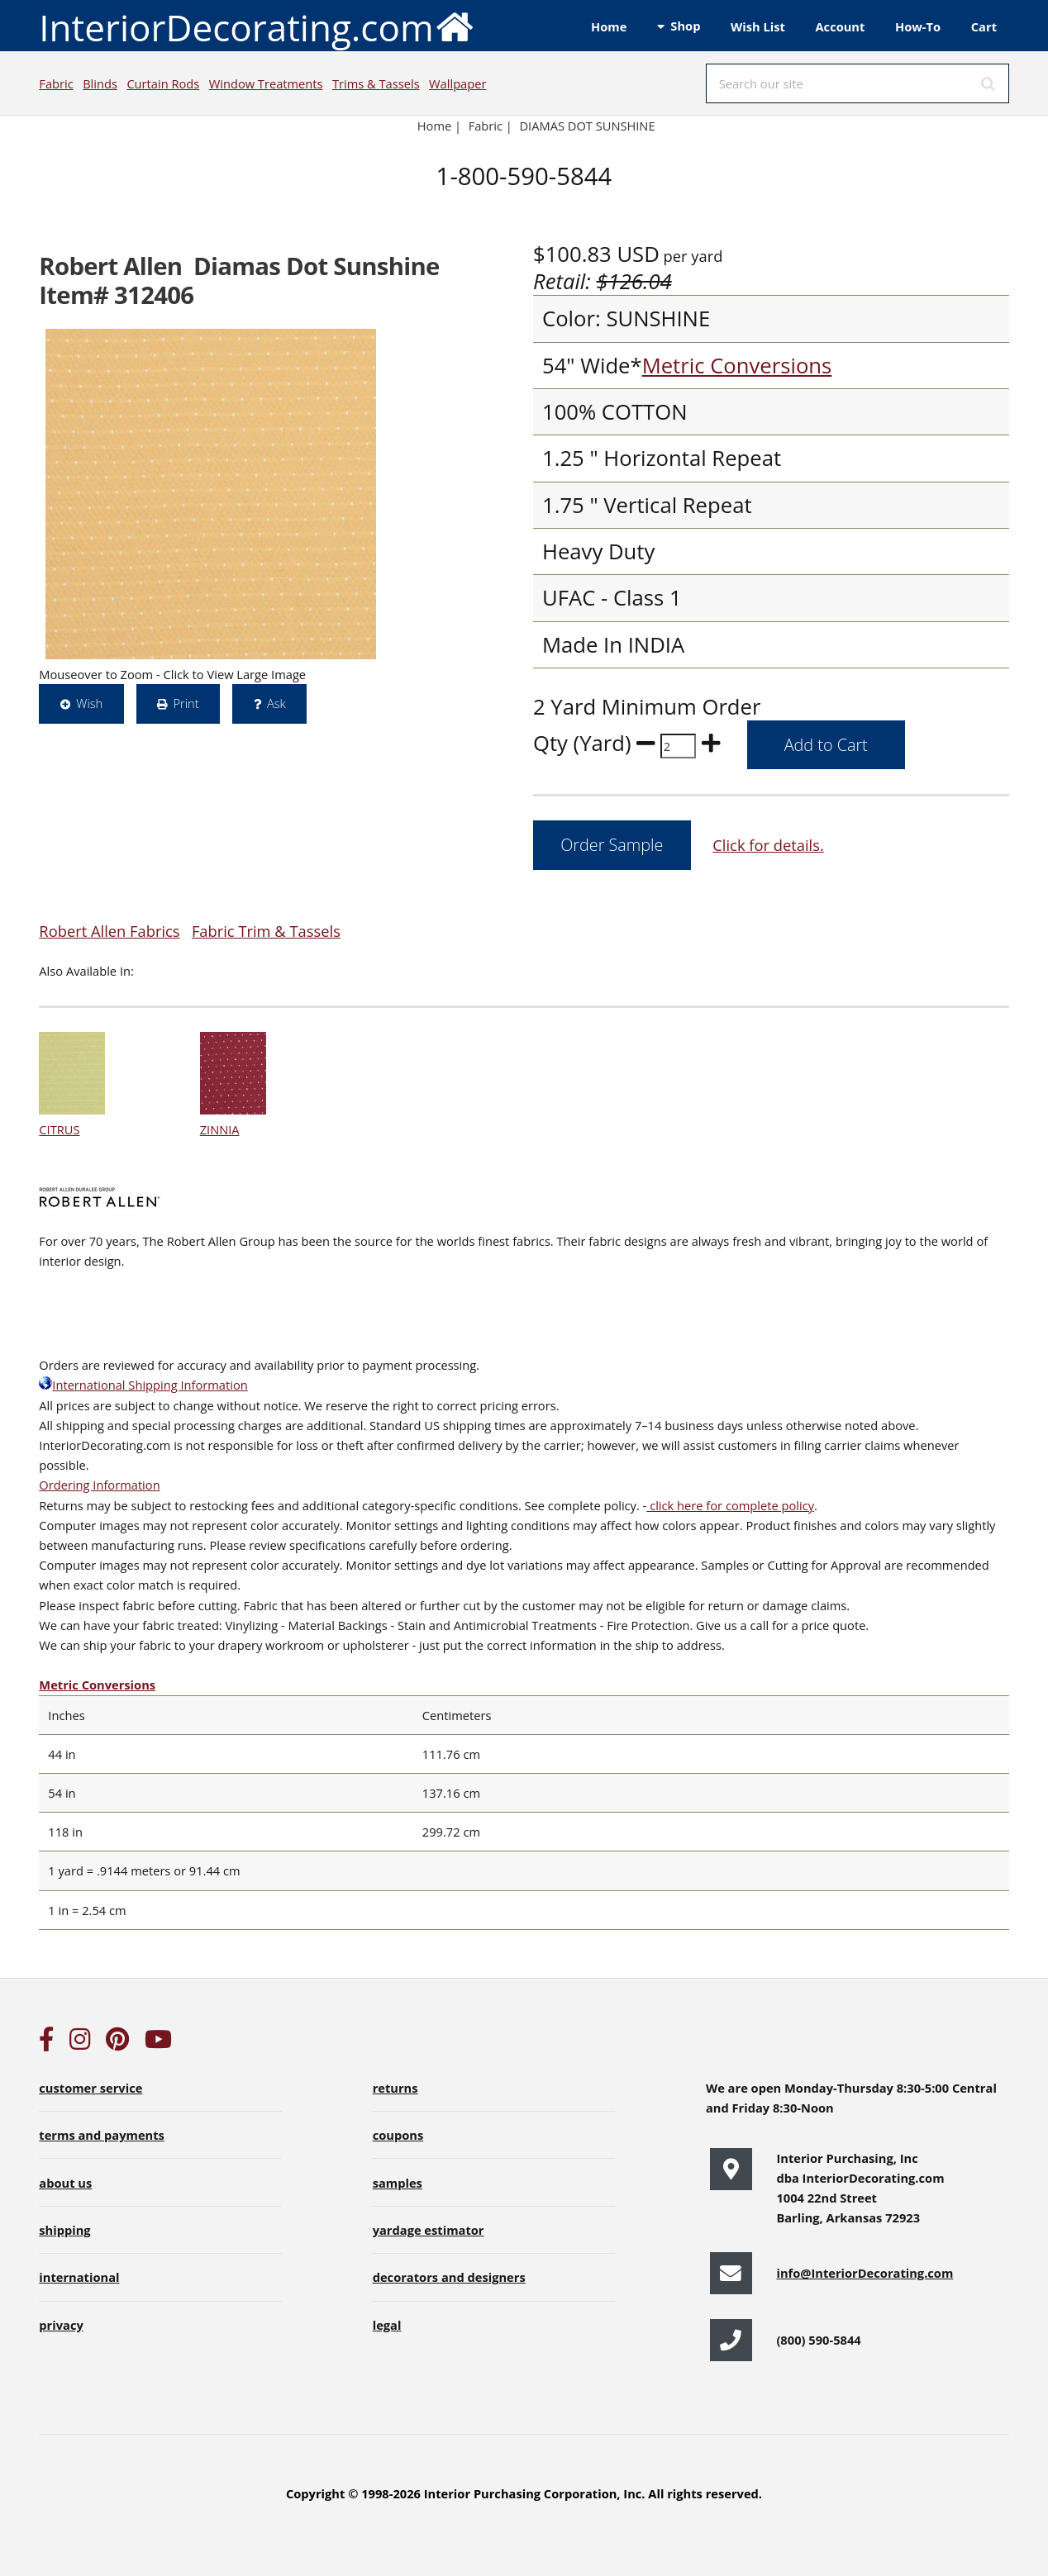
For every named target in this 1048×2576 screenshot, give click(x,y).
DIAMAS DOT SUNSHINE (587, 125)
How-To (918, 26)
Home (608, 26)
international (79, 2277)
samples (397, 2182)
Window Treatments (266, 83)
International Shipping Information (143, 1384)
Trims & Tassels (376, 83)
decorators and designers (449, 2277)
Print (185, 703)
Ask (276, 703)
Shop (685, 25)
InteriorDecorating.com (256, 26)
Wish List (758, 26)
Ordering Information (99, 1484)
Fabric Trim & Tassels (266, 930)
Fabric (56, 83)
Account (840, 26)
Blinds (100, 83)
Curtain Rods (162, 83)
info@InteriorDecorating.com (864, 2273)
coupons (398, 2135)
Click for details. (767, 844)
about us (65, 2182)
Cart (984, 26)
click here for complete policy (730, 1505)
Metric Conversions (737, 365)
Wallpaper (457, 83)
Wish (89, 703)
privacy (61, 2325)
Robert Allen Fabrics (109, 930)
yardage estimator (428, 2230)
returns (395, 2087)
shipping (64, 2230)
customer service (90, 2087)
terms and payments (101, 2135)
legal (387, 2325)
